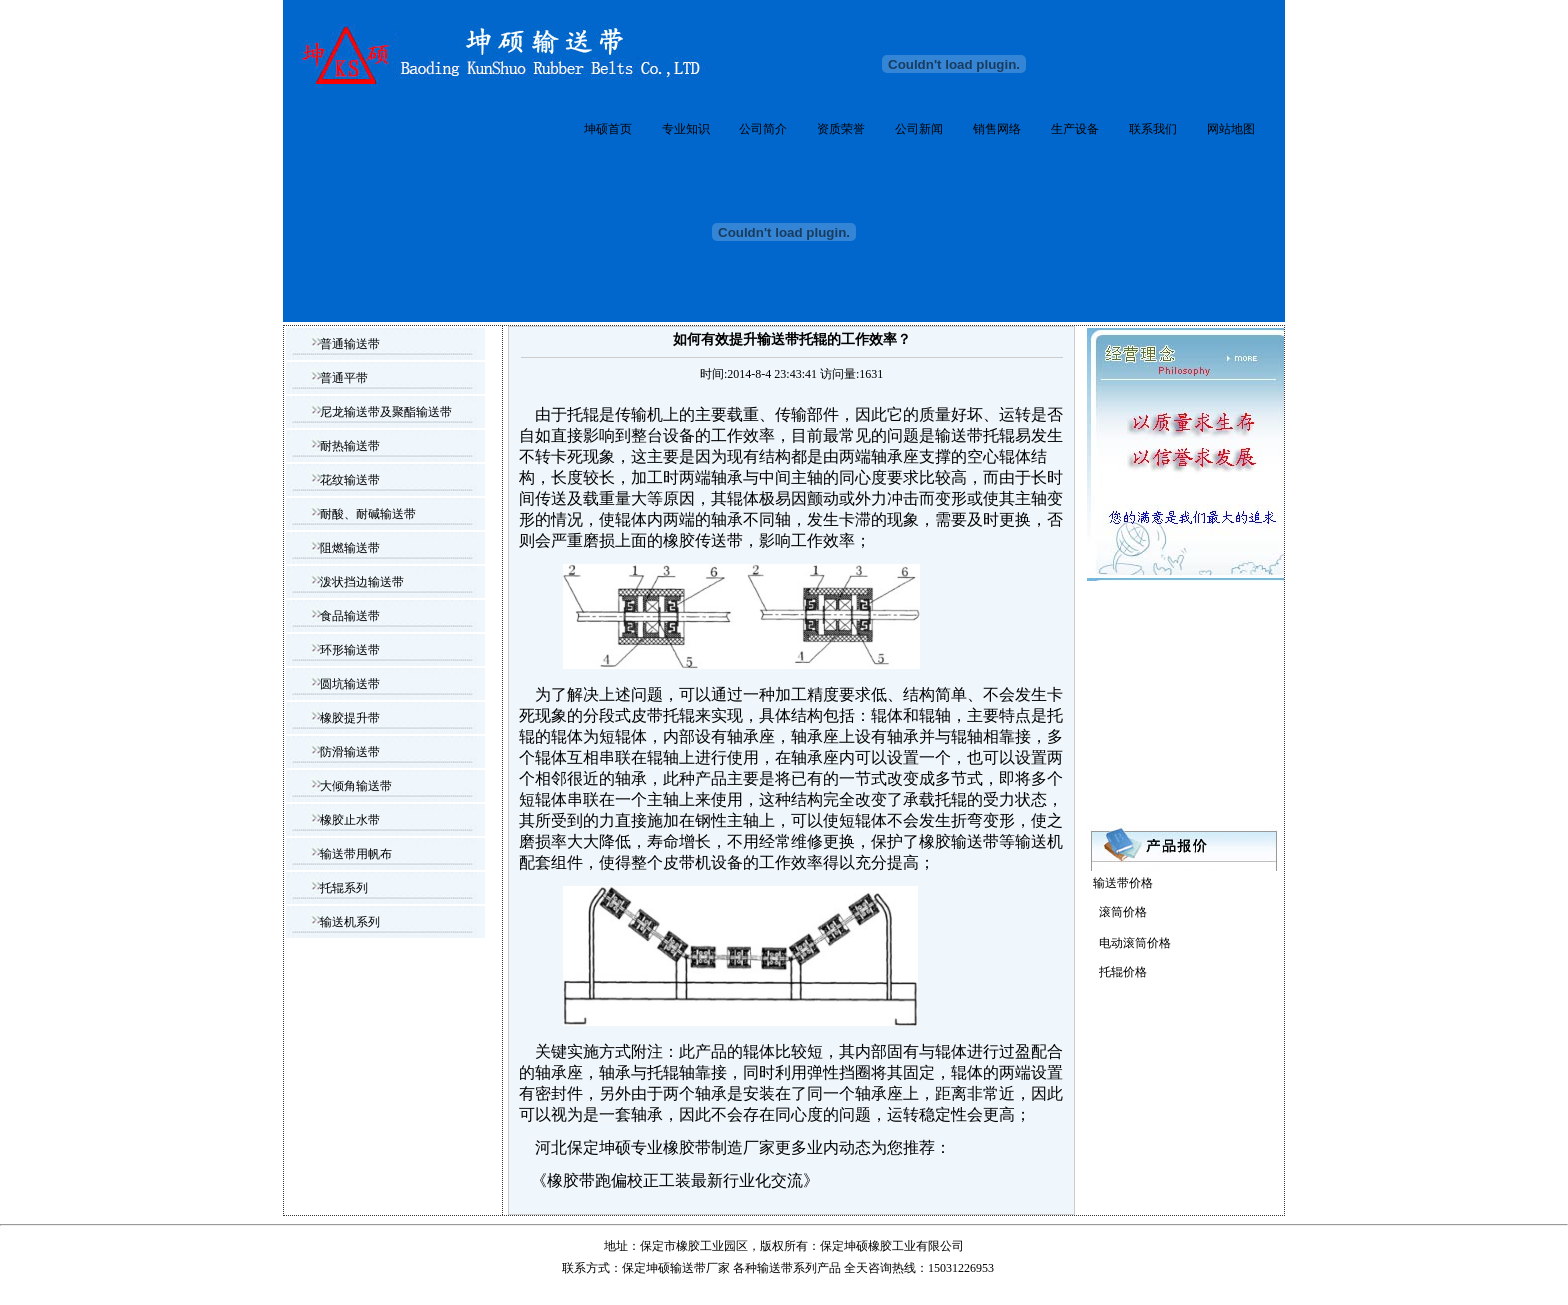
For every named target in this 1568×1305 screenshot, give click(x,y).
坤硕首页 (608, 129)
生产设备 (1075, 129)
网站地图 (1231, 129)
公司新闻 (919, 129)
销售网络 (997, 129)
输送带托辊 (975, 435)
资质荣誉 (841, 129)
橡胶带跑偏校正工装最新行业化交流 (675, 1180)
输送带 (775, 1268)
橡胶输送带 (959, 841)
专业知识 (686, 129)
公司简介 (763, 129)
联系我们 (1153, 129)
